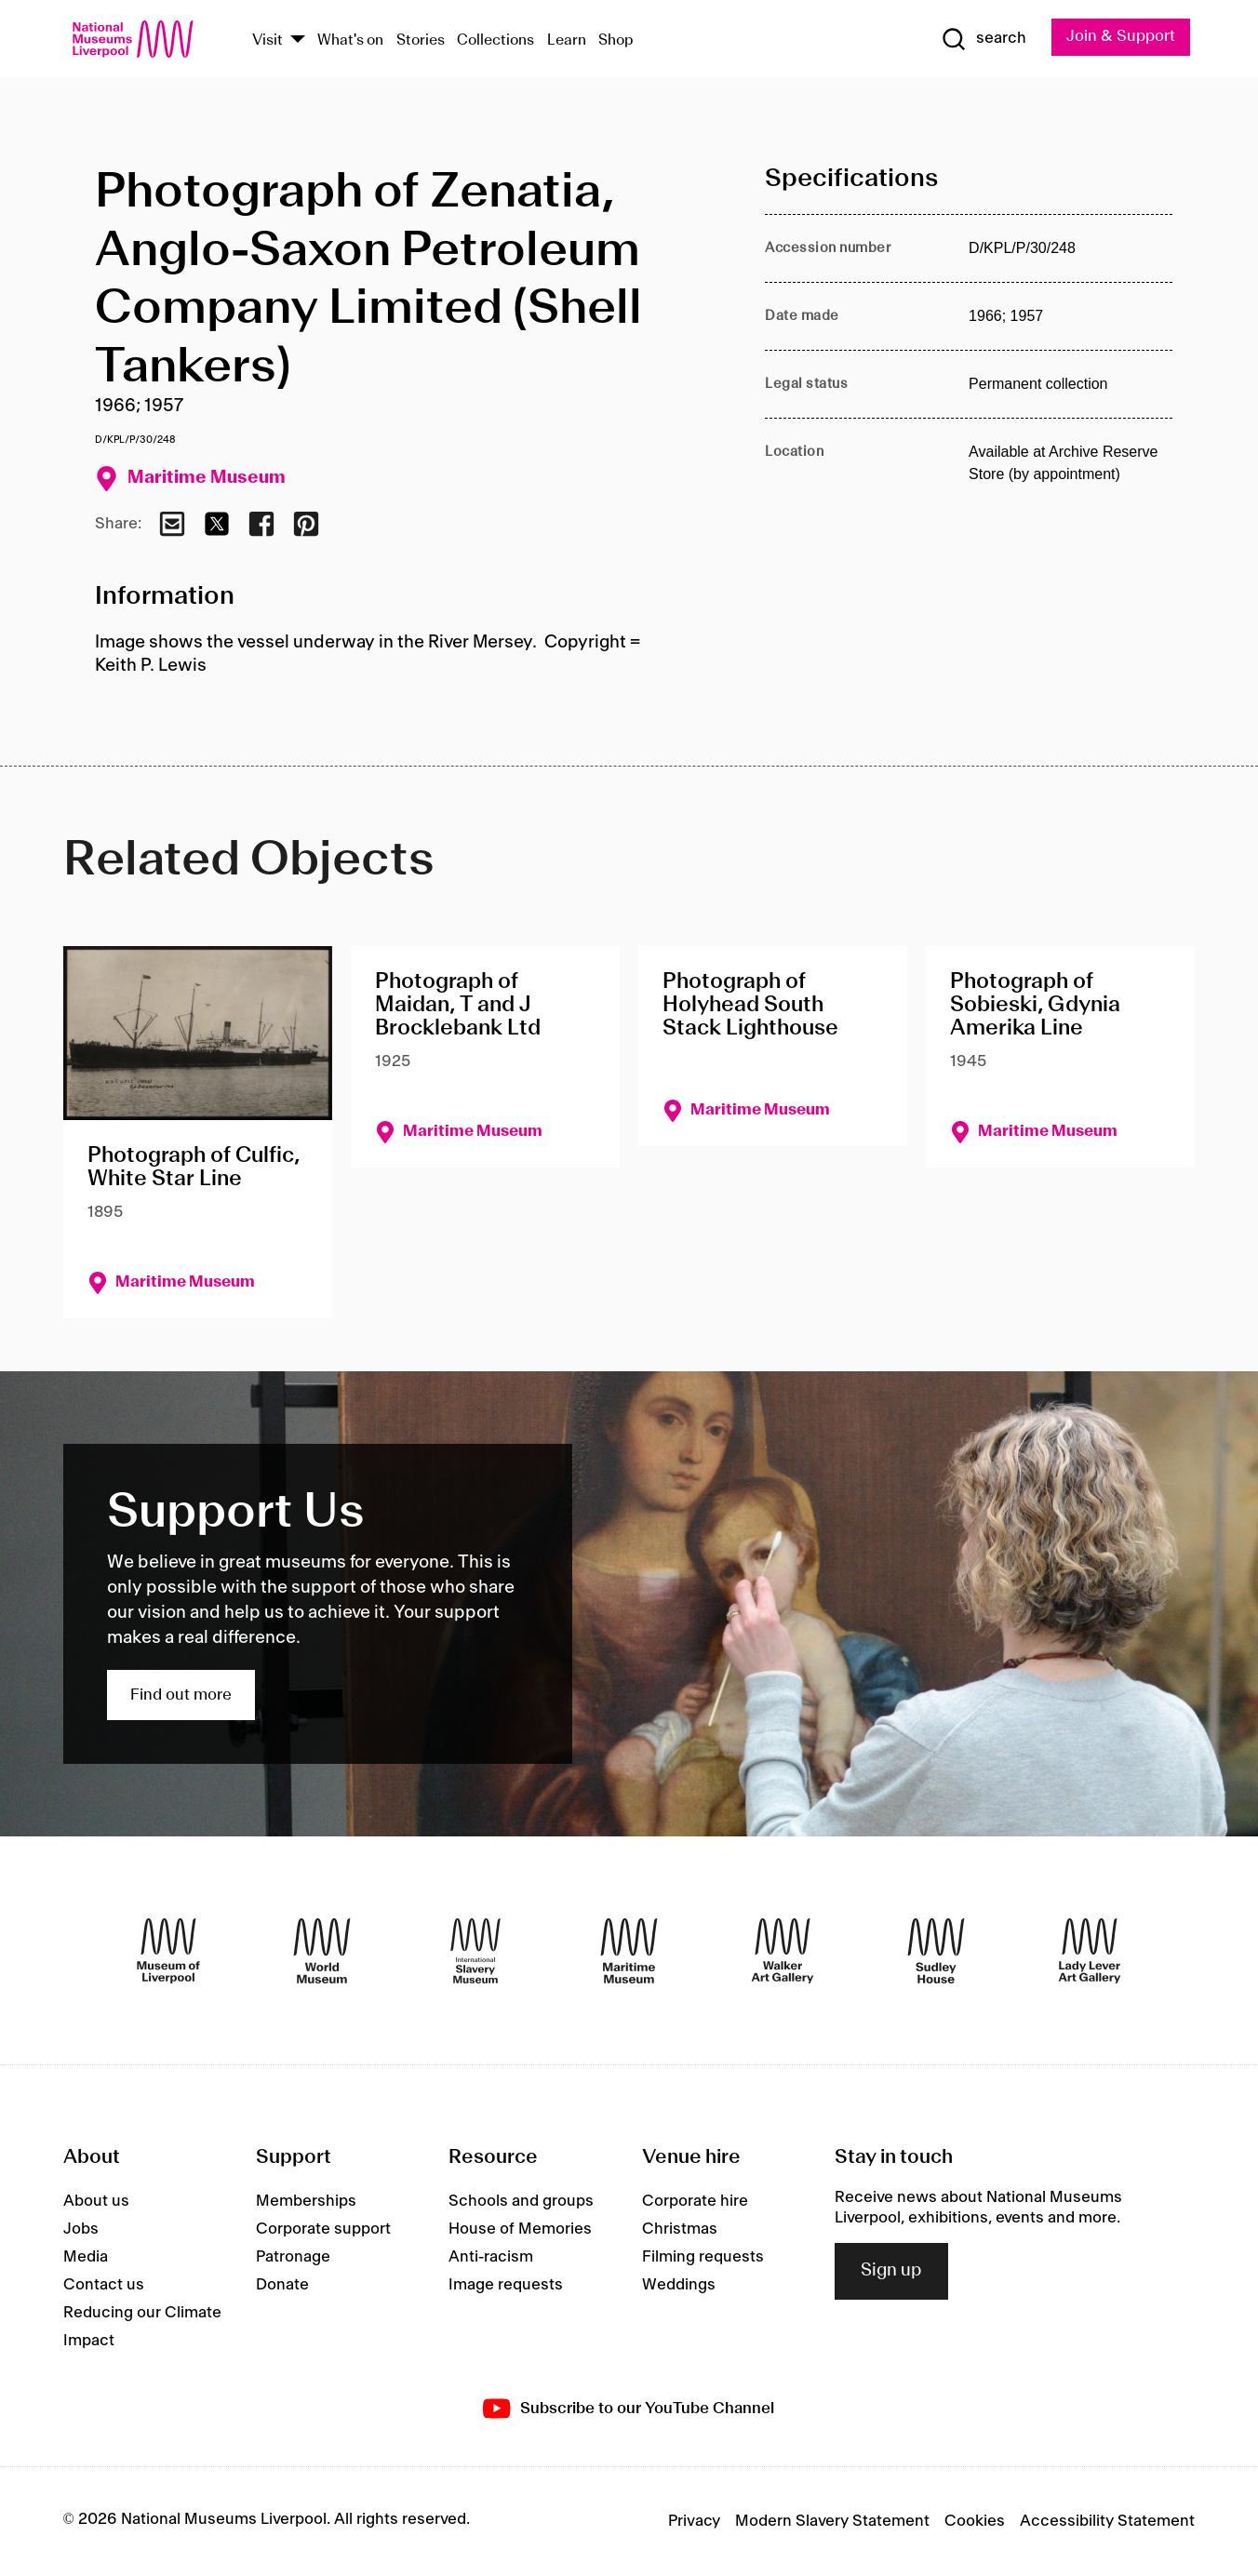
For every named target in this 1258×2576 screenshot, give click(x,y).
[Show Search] (983, 39)
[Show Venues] (297, 40)
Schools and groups (521, 2201)
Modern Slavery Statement (832, 2521)
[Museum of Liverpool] (168, 1950)
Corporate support (323, 2229)
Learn (566, 40)
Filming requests (703, 2257)
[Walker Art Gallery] (782, 1950)
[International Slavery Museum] (475, 1950)
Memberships (306, 2201)
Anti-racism (490, 2257)
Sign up (891, 2271)
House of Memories (520, 2229)
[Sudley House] (936, 1950)
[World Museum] (322, 1950)
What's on (350, 40)
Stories (420, 40)
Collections (495, 40)
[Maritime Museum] (629, 1950)
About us (96, 2201)
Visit (267, 40)
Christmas (679, 2229)
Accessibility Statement (1107, 2521)
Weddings (679, 2284)
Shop (616, 40)
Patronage (293, 2257)
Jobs (81, 2229)
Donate (282, 2284)
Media (85, 2257)
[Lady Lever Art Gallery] (1089, 1950)
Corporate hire (695, 2201)
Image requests (505, 2284)
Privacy (694, 2521)
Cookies (974, 2521)
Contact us (103, 2284)
